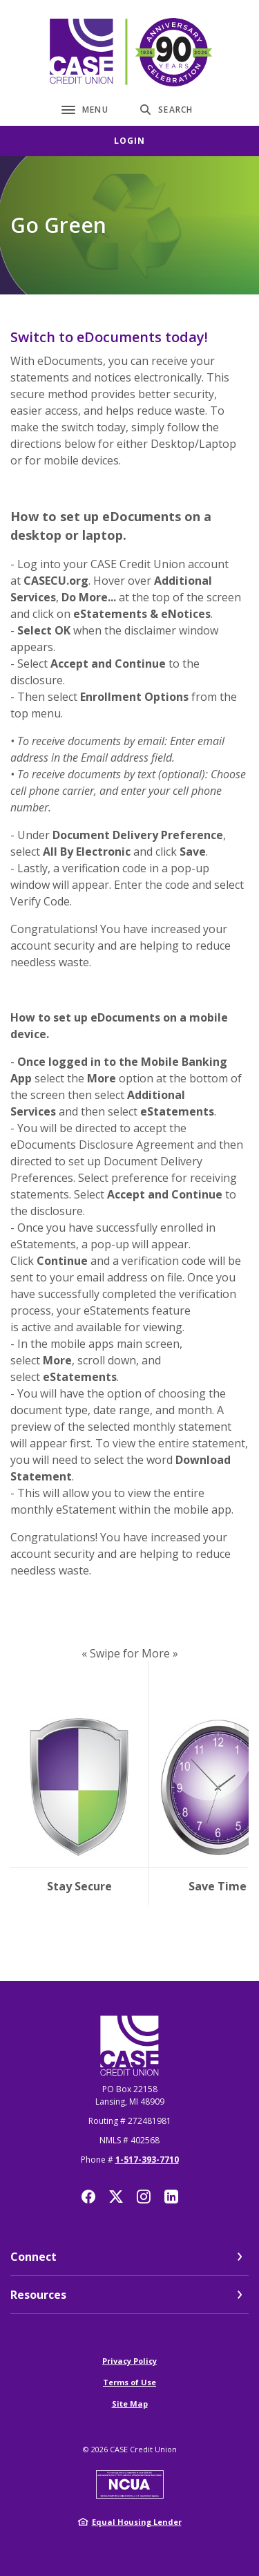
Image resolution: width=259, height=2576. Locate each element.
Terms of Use (129, 2382)
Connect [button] (33, 2256)
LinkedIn (171, 2196)
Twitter (116, 2196)
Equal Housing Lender (137, 2522)
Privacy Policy (129, 2361)
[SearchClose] (166, 109)
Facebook (88, 2196)
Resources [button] (38, 2294)
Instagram (144, 2196)
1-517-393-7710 (147, 2159)
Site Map (130, 2403)
